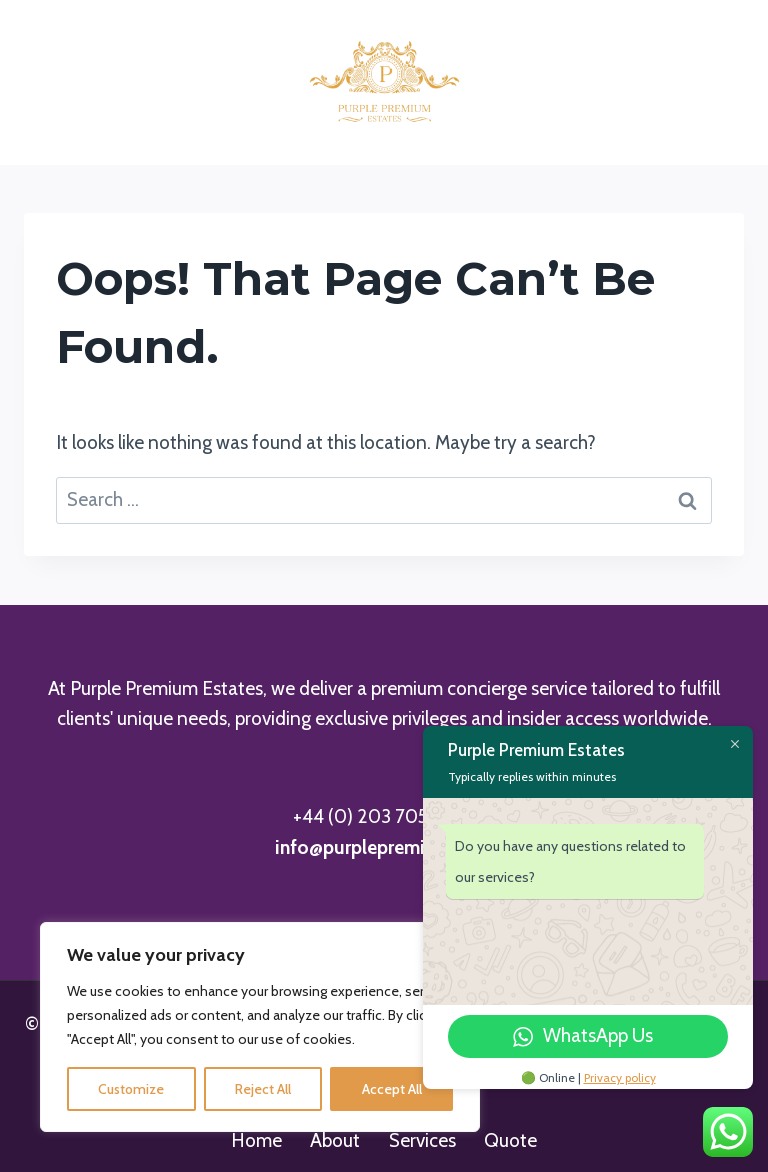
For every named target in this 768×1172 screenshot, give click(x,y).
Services (422, 1140)
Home (256, 1140)
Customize (131, 1089)
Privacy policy (620, 1077)
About (335, 1140)
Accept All (392, 1089)
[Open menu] (720, 82)
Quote (510, 1140)
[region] (260, 1027)
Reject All (263, 1089)
